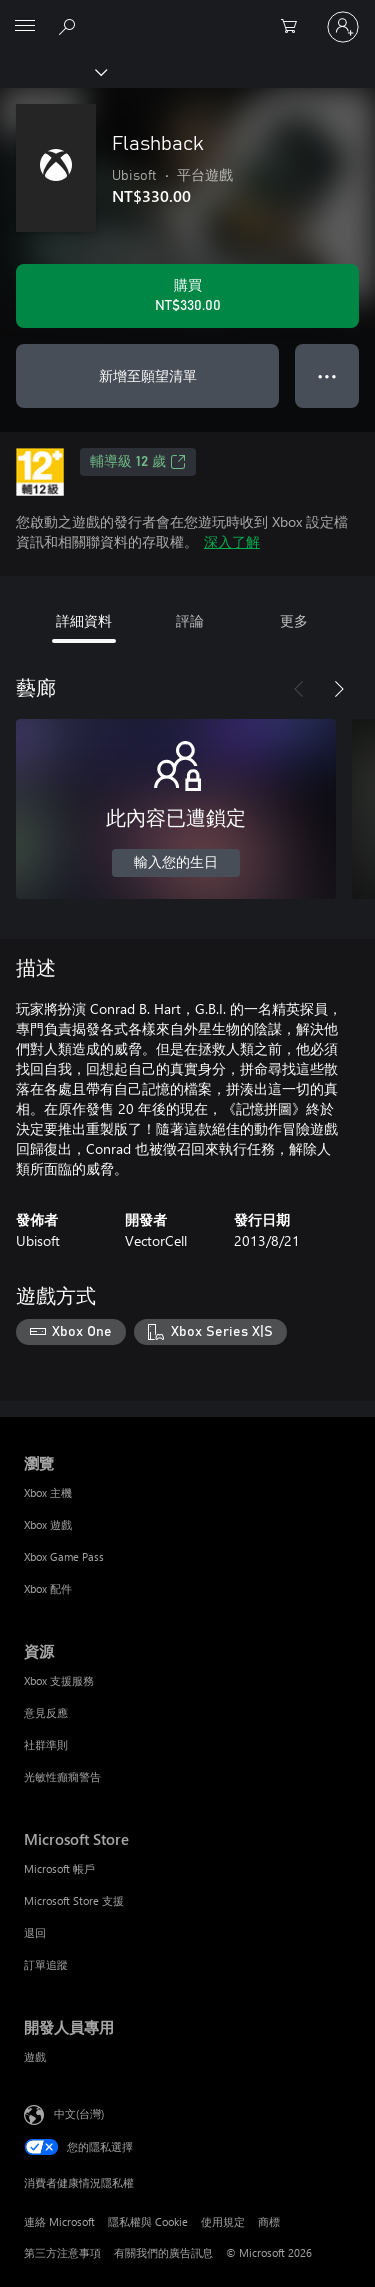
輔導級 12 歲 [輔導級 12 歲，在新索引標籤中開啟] (138, 462)
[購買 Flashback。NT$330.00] (187, 296)
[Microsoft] (187, 15)
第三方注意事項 (62, 2252)
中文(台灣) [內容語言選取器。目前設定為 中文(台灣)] (79, 2112)
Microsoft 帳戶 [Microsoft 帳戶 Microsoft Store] (59, 1868)
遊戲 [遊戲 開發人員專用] (35, 2056)
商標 (269, 2221)
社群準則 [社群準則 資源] (46, 1744)
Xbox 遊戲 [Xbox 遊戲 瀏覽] (48, 1524)
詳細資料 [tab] (84, 620)
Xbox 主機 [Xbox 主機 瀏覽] (48, 1492)
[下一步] (339, 689)
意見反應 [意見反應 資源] (46, 1712)
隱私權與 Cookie (148, 2221)
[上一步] (299, 689)
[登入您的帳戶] (343, 27)
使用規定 (223, 2221)
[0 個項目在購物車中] (295, 27)
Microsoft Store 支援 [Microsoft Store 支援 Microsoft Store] (74, 1900)
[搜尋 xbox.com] (70, 26)
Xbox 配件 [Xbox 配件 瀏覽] (48, 1588)
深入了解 (232, 541)
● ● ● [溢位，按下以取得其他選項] (327, 375)
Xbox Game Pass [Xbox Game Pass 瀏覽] (64, 1556)
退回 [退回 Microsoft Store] (35, 1932)
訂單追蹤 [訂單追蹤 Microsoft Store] (46, 1964)
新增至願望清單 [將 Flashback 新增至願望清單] (148, 375)
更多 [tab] (294, 620)
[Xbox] (52, 71)
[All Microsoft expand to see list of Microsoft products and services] (25, 27)
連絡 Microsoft (59, 2221)
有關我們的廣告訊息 (163, 2252)
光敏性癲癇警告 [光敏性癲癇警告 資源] (62, 1776)
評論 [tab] (190, 620)
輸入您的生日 (176, 863)
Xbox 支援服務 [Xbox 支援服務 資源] (59, 1680)
